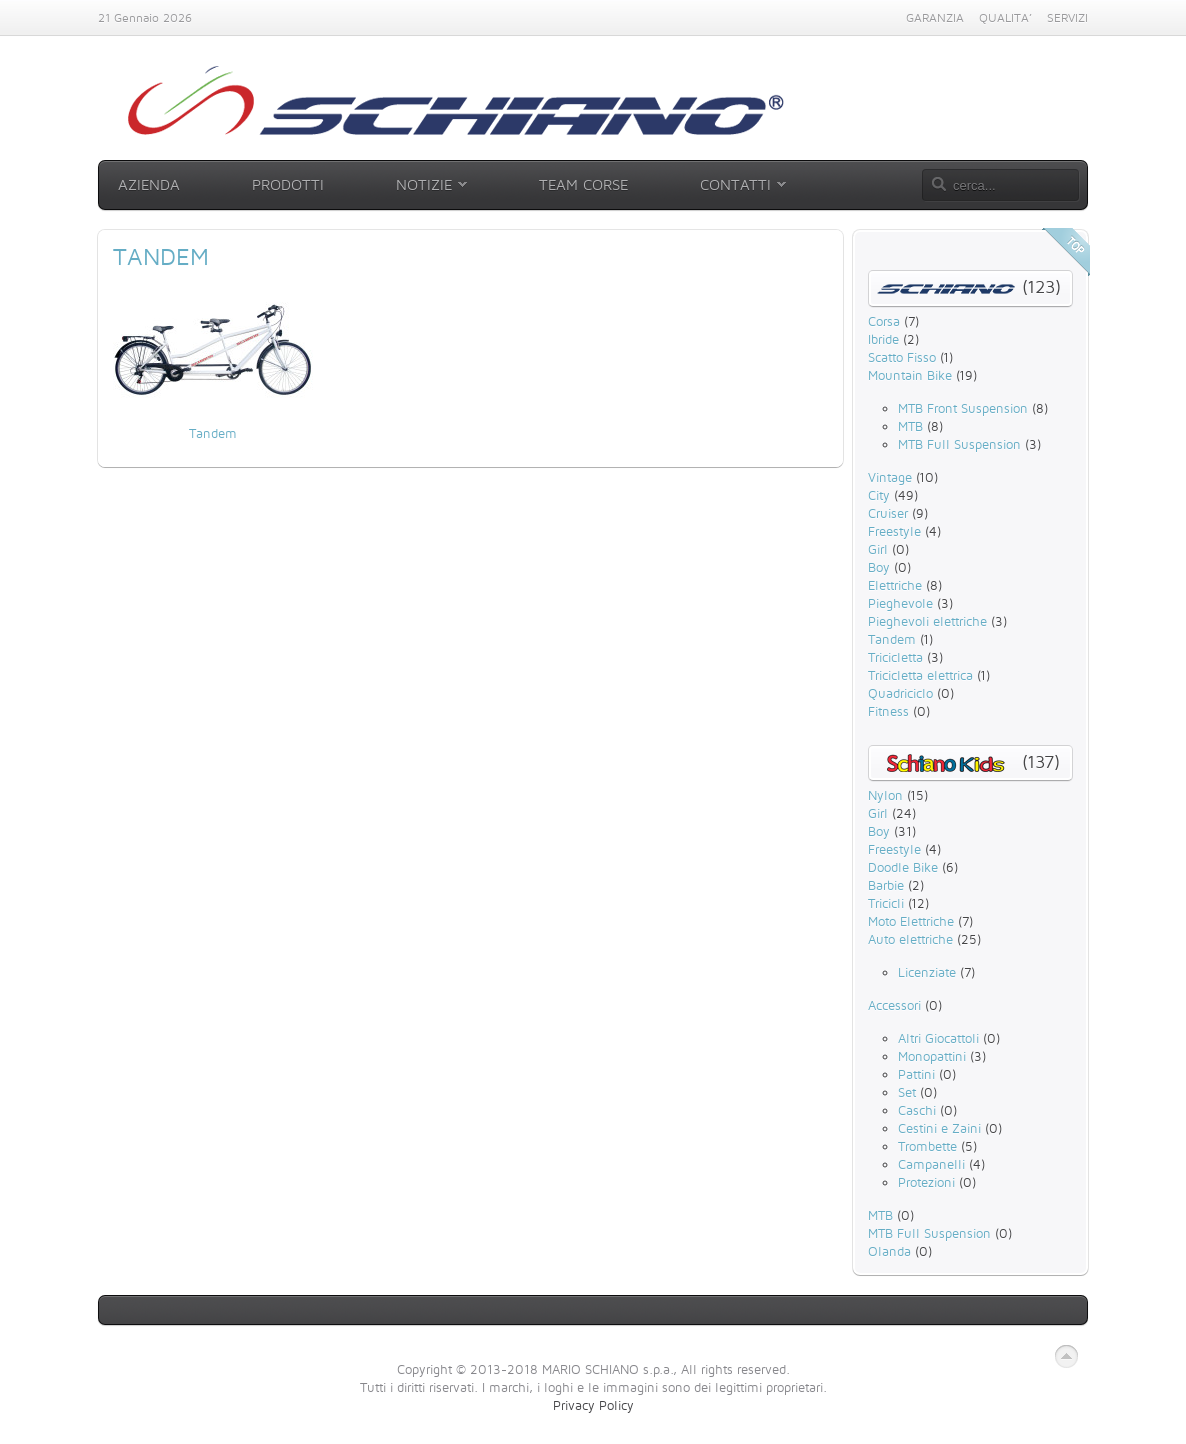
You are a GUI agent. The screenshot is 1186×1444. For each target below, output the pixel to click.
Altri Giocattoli (938, 1038)
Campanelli (931, 1164)
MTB (910, 426)
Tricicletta (895, 657)
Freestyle (894, 531)
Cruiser (888, 513)
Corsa (884, 321)
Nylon (885, 795)
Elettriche (895, 585)
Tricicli (886, 903)
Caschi (917, 1110)
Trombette (927, 1146)
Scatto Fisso (902, 357)
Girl (878, 549)
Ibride (883, 339)
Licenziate (927, 972)
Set (907, 1092)
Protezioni (926, 1182)
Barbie (886, 885)
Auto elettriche (910, 939)
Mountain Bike (910, 375)
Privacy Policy (593, 1405)
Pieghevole (900, 603)
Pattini (916, 1074)
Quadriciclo (900, 693)
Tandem (213, 433)
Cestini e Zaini (939, 1128)
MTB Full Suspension (959, 444)
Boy (879, 567)
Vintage (890, 477)
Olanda (889, 1251)
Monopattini (932, 1056)
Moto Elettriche (911, 921)
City (879, 495)
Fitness (888, 711)
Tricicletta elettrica (920, 675)
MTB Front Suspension (963, 408)
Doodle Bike (903, 867)
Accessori (894, 1005)
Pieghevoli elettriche (927, 621)
